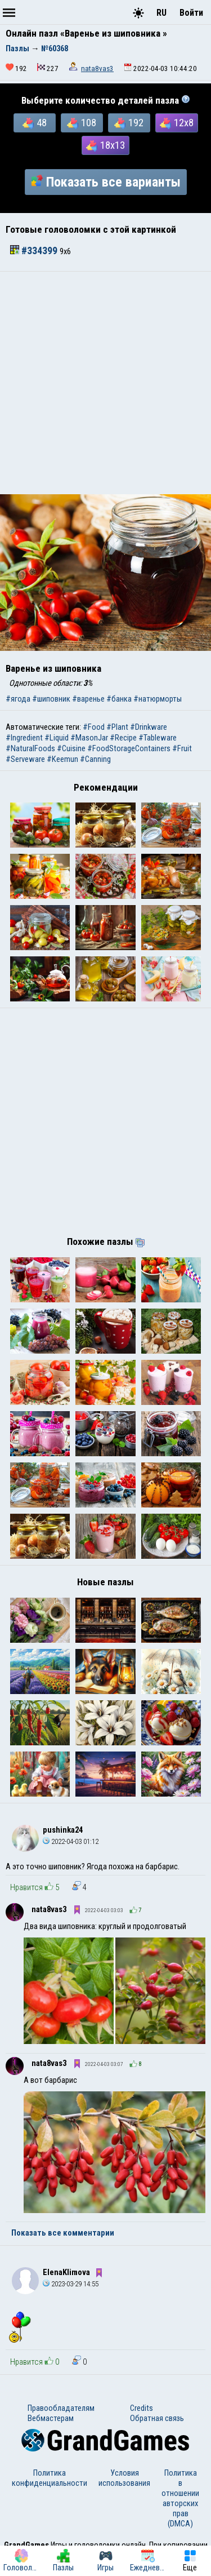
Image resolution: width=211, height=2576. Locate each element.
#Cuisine (71, 748)
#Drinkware (148, 727)
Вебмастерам (51, 2418)
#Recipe (123, 738)
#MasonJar (89, 738)
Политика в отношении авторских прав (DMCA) (180, 2498)
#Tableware (157, 738)
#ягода (18, 699)
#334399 (35, 250)
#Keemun (62, 759)
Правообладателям (61, 2408)
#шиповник (51, 699)
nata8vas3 (97, 68)
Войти (191, 12)
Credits (141, 2408)
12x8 (177, 123)
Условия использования (124, 2478)
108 (81, 123)
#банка (119, 699)
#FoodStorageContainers (128, 748)
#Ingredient (24, 738)
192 (128, 123)
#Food (94, 727)
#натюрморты (157, 699)
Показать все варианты (106, 182)
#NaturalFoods (30, 748)
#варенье (88, 699)
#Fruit (182, 748)
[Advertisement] (105, 383)
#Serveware (25, 759)
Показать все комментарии (62, 2233)
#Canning (95, 759)
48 (35, 123)
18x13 (105, 145)
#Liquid (56, 738)
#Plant (117, 727)
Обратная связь (157, 2418)
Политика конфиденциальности (49, 2478)
